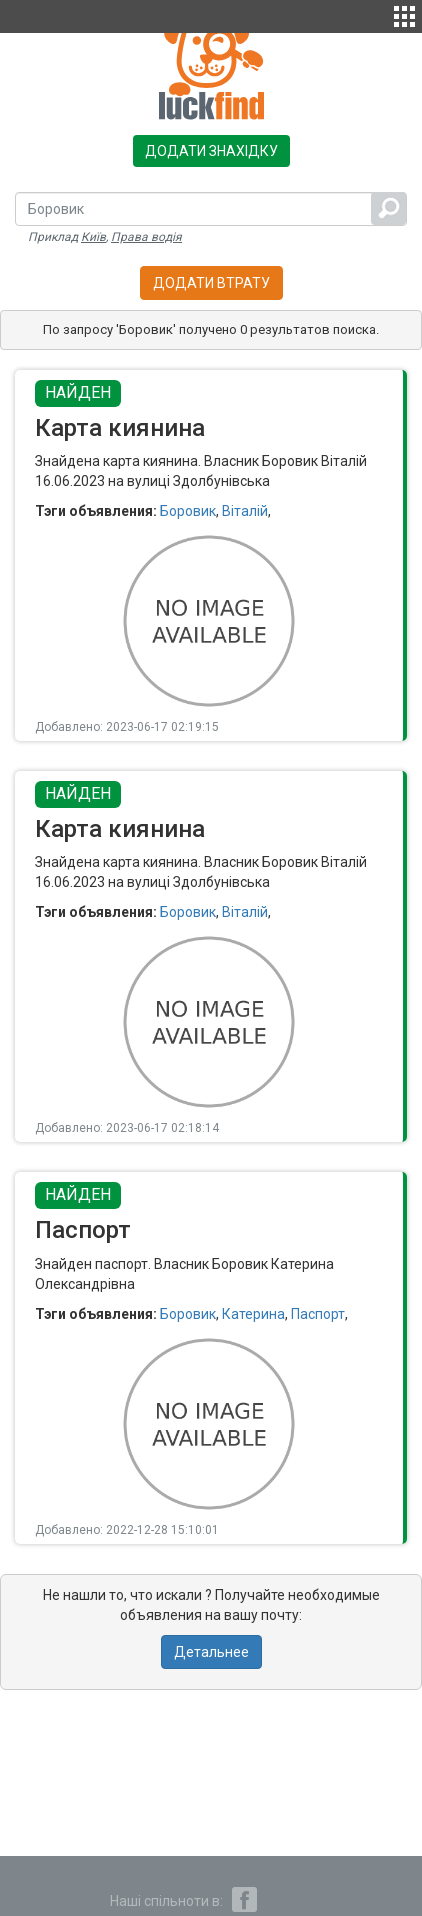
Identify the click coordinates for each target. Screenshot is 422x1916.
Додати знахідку (211, 151)
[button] (404, 14)
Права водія (146, 237)
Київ (93, 237)
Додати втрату (211, 283)
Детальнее (211, 1652)
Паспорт (318, 1314)
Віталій (245, 511)
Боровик (188, 511)
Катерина (253, 1314)
